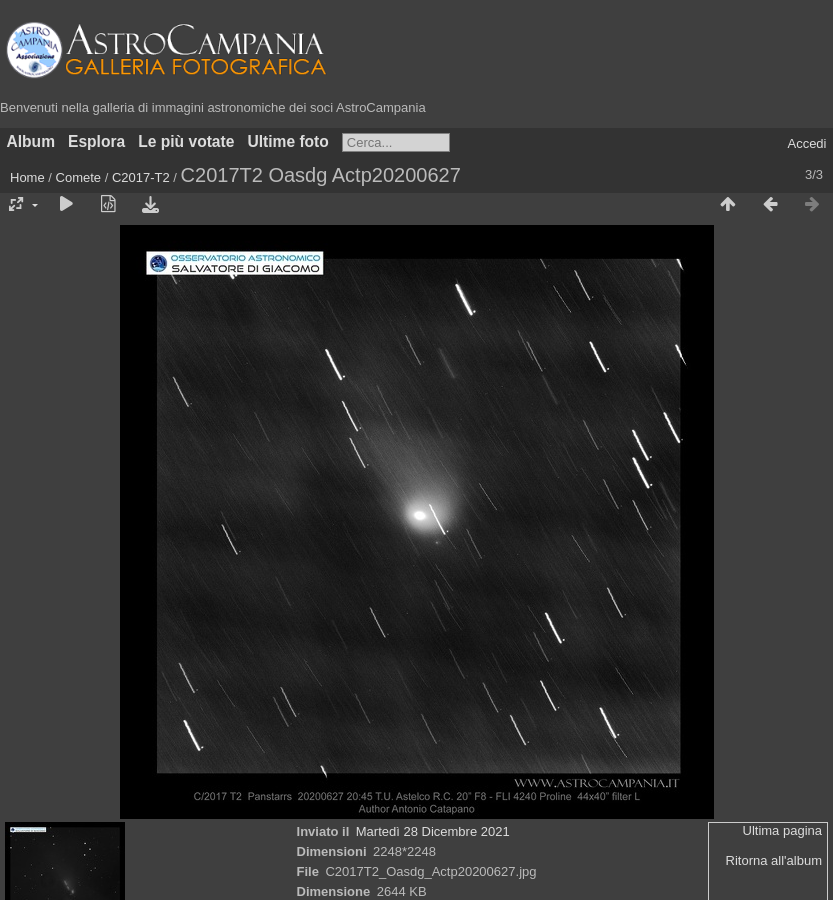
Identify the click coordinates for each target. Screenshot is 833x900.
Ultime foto (287, 141)
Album (31, 141)
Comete (79, 177)
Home (27, 177)
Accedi (806, 143)
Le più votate (186, 141)
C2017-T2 (141, 177)
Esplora (96, 141)
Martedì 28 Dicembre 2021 (433, 831)
